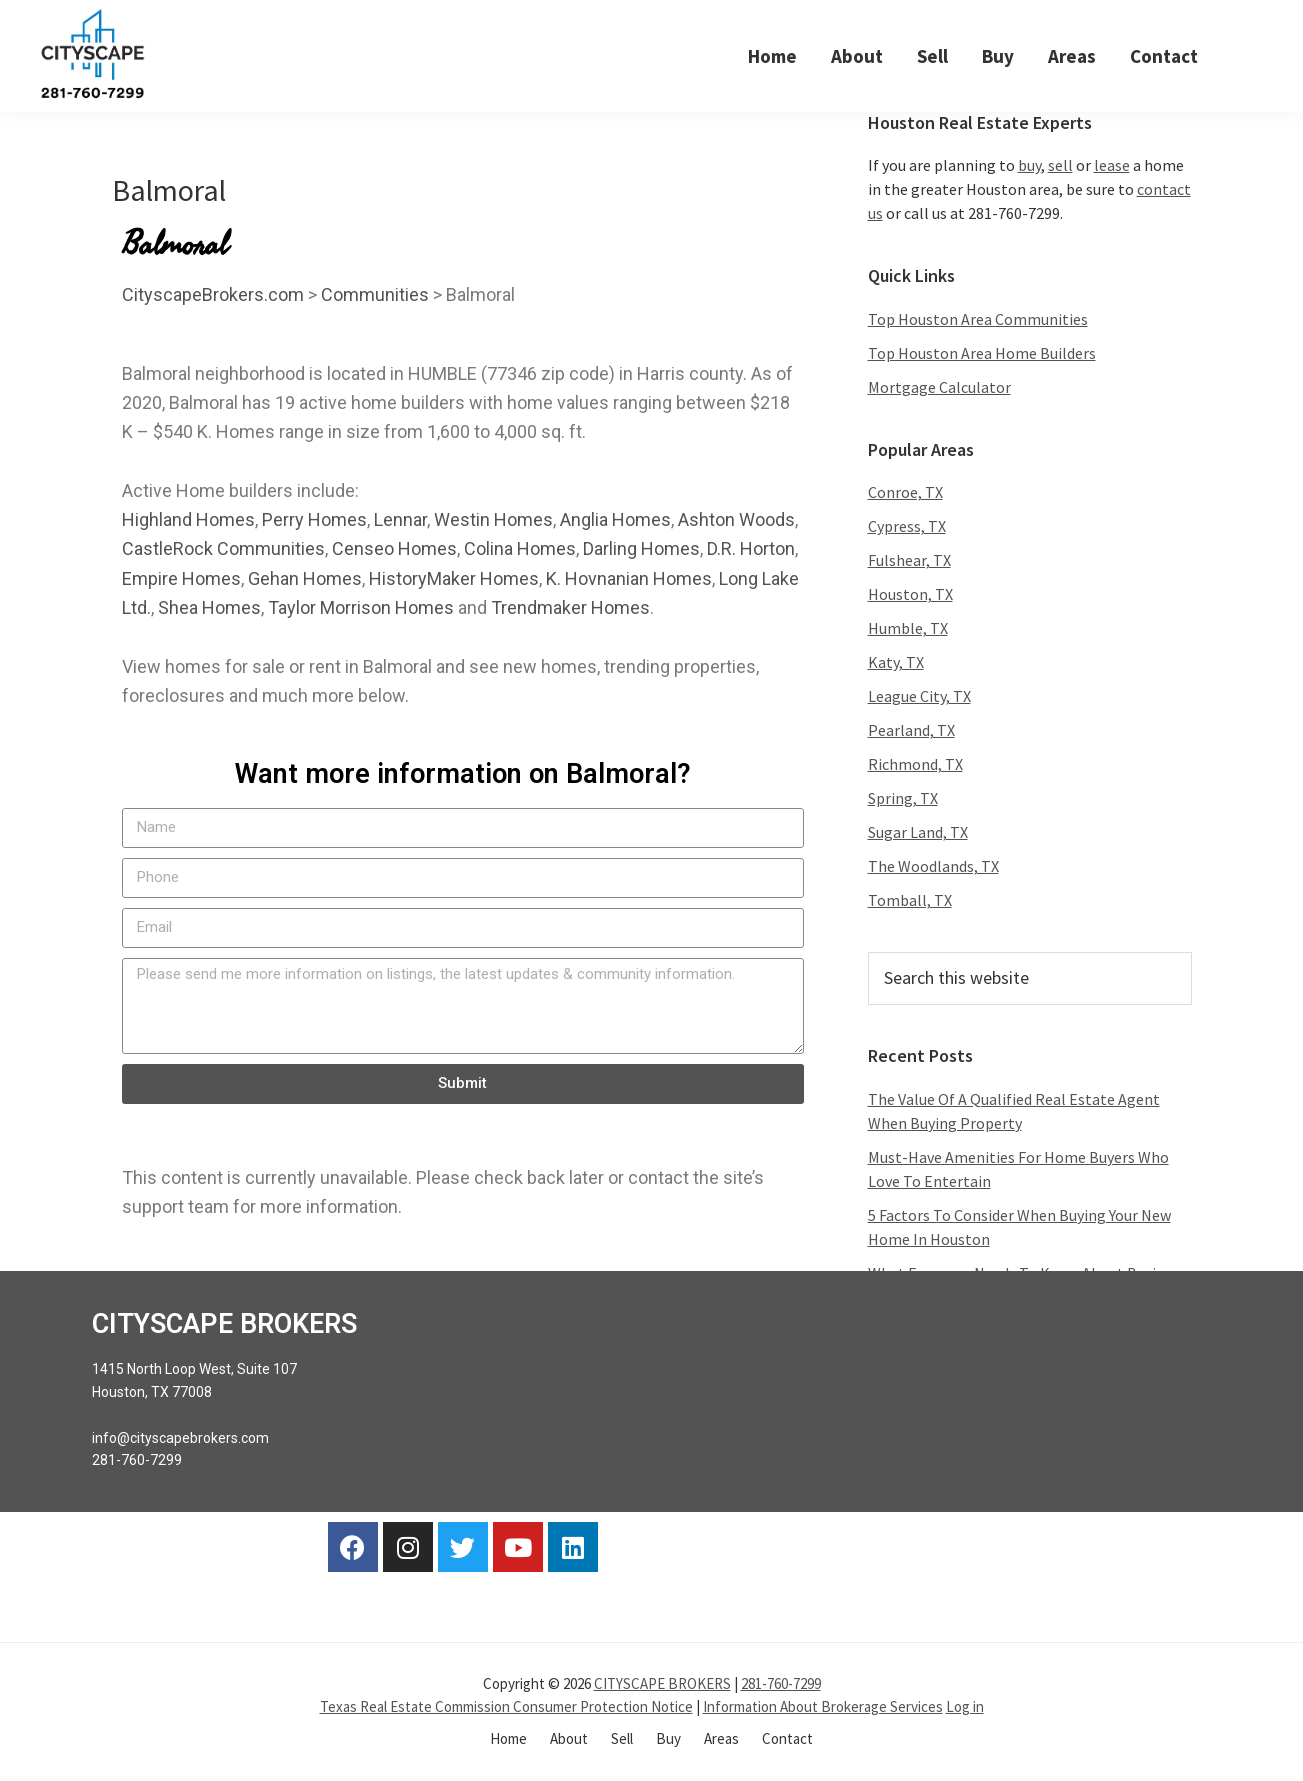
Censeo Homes (394, 549)
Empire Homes (181, 578)
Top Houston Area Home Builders (982, 353)
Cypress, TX (907, 527)
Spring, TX (903, 799)
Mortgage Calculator (939, 387)
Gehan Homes (305, 578)
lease (1112, 166)
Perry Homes (314, 520)
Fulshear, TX (909, 561)
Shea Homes (209, 608)
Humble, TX (908, 629)
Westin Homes (493, 520)
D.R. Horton (751, 549)
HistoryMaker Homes (454, 578)
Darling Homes (641, 549)
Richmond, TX (915, 765)
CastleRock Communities (223, 549)
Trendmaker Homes (570, 608)
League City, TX (919, 697)
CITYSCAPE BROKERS (662, 1684)
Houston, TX (910, 595)
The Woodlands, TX (933, 867)
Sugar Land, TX (918, 833)
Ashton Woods (736, 520)
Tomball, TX (910, 901)
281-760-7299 (781, 1684)
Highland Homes (188, 520)
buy (1029, 166)
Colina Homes (520, 549)
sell (1060, 166)
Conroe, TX (905, 493)
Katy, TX (896, 663)
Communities (375, 294)
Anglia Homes (615, 520)
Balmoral (169, 190)
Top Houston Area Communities (978, 319)
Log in (965, 1706)
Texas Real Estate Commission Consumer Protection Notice (506, 1706)
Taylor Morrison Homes (361, 608)
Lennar (400, 520)
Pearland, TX (911, 731)
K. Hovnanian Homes (629, 578)
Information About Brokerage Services (823, 1706)
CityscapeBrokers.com (213, 294)
